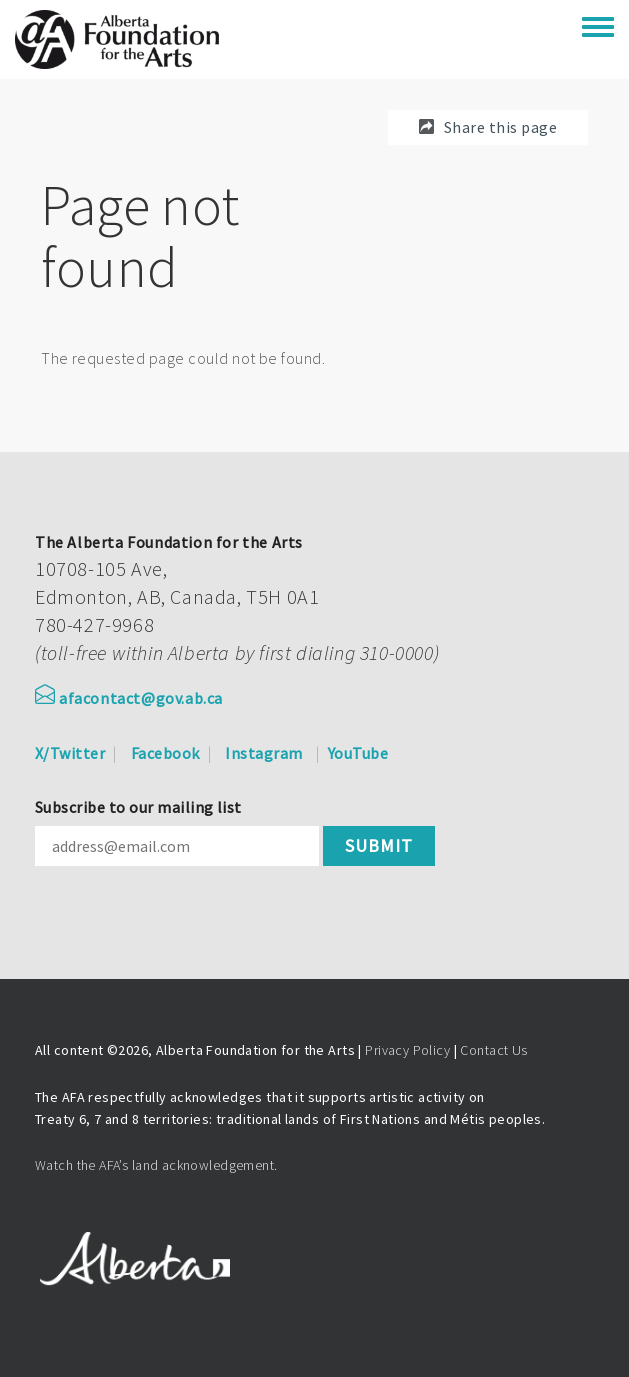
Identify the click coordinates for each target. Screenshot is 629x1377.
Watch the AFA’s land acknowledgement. (156, 1165)
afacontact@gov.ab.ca (129, 698)
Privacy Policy (407, 1050)
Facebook (165, 753)
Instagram (263, 753)
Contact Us (493, 1050)
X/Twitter (70, 753)
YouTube (358, 753)
